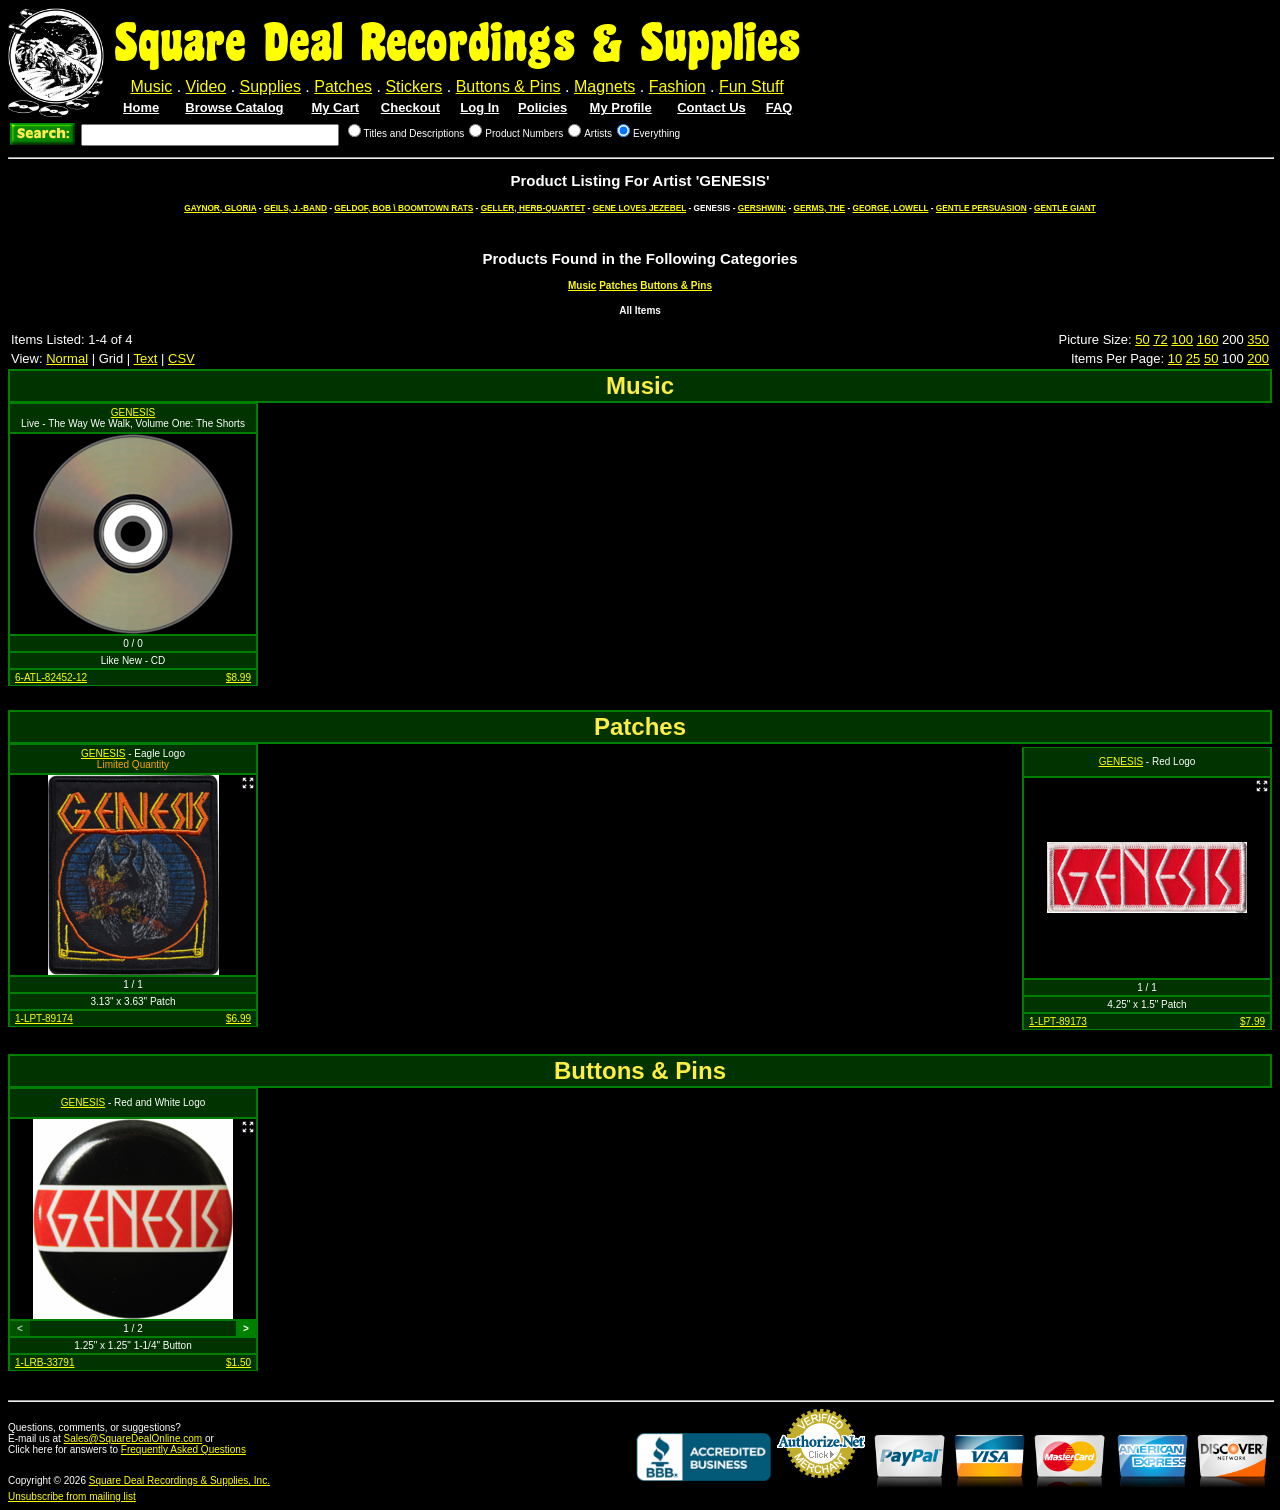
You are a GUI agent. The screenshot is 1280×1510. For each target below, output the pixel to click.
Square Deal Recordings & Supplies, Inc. (179, 1480)
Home (141, 107)
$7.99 (1252, 1021)
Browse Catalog (234, 107)
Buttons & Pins (508, 86)
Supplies (270, 86)
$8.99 (238, 677)
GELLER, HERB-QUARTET (533, 208)
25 (1193, 358)
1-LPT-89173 (1058, 1021)
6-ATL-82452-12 (51, 677)
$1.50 (238, 1362)
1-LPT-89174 (44, 1018)
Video (206, 86)
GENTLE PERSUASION (981, 208)
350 (1258, 339)
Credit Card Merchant (821, 1486)
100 (1182, 339)
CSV (181, 358)
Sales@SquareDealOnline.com (133, 1438)
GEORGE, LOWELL (891, 208)
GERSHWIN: (762, 208)
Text (146, 358)
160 (1208, 339)
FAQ (779, 107)
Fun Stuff (751, 86)
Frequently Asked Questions (183, 1449)
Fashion (677, 86)
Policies (542, 107)
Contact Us (711, 107)
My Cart (335, 107)
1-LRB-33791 (44, 1362)
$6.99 (238, 1018)
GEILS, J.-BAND (295, 208)
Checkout (410, 107)
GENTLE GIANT (1065, 208)
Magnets (604, 86)
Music (151, 86)
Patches (343, 86)
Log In (479, 107)
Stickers (413, 86)
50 (1142, 339)
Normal (67, 358)
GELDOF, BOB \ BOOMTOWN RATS (403, 208)
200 (1258, 358)
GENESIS (133, 412)
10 (1175, 358)
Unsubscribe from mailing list (72, 1496)
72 (1160, 339)
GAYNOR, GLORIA (220, 208)
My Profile (621, 107)
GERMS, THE (820, 208)
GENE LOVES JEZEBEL (639, 208)
